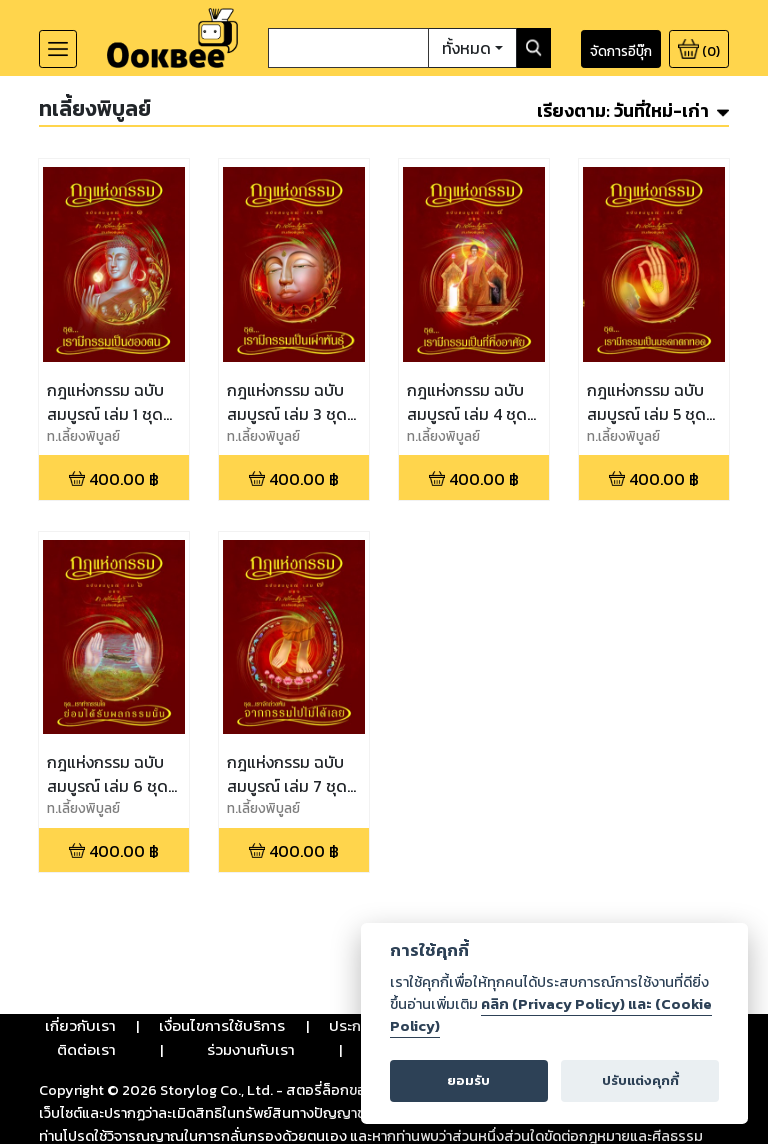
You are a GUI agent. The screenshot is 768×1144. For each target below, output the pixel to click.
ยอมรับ (468, 1080)
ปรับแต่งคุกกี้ (640, 1080)
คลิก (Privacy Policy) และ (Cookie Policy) (551, 1015)
